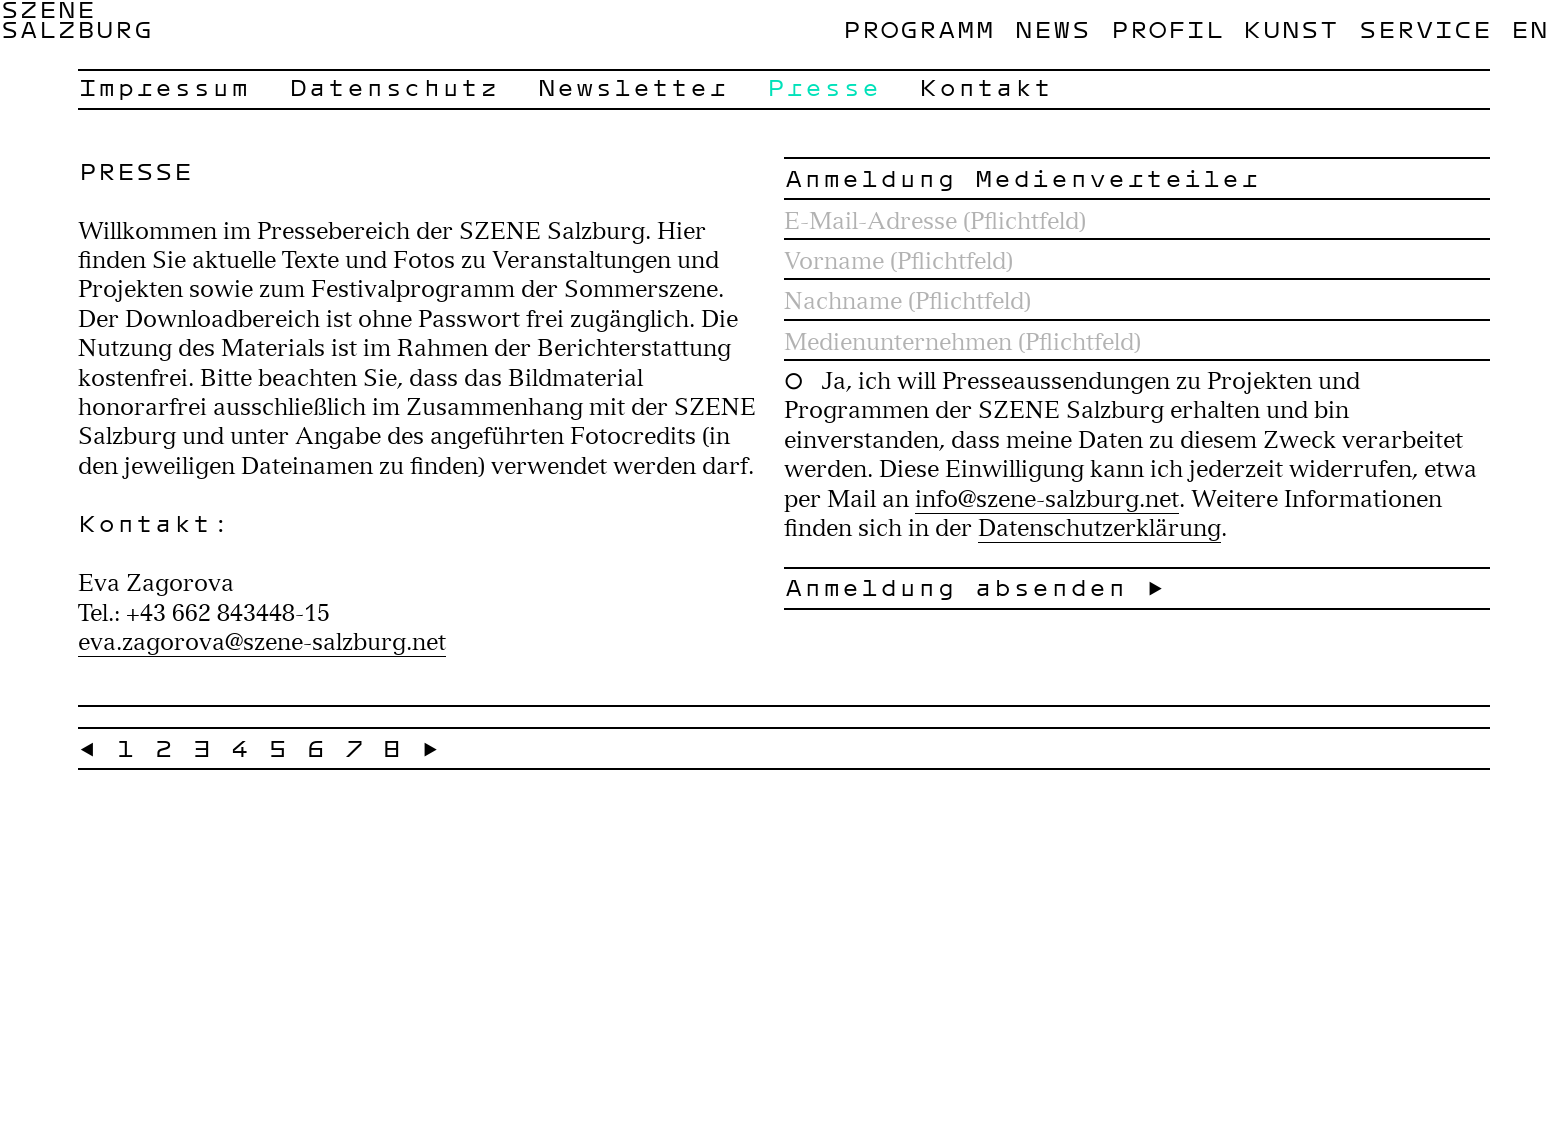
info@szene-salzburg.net (1047, 498)
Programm (918, 29)
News (1052, 29)
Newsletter (632, 87)
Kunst (1290, 29)
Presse (823, 87)
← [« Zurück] (87, 748)
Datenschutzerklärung (1099, 527)
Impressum (163, 87)
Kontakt (985, 87)
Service (1424, 29)
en (1529, 29)
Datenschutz (393, 87)
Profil (1167, 29)
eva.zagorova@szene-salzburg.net (262, 641)
